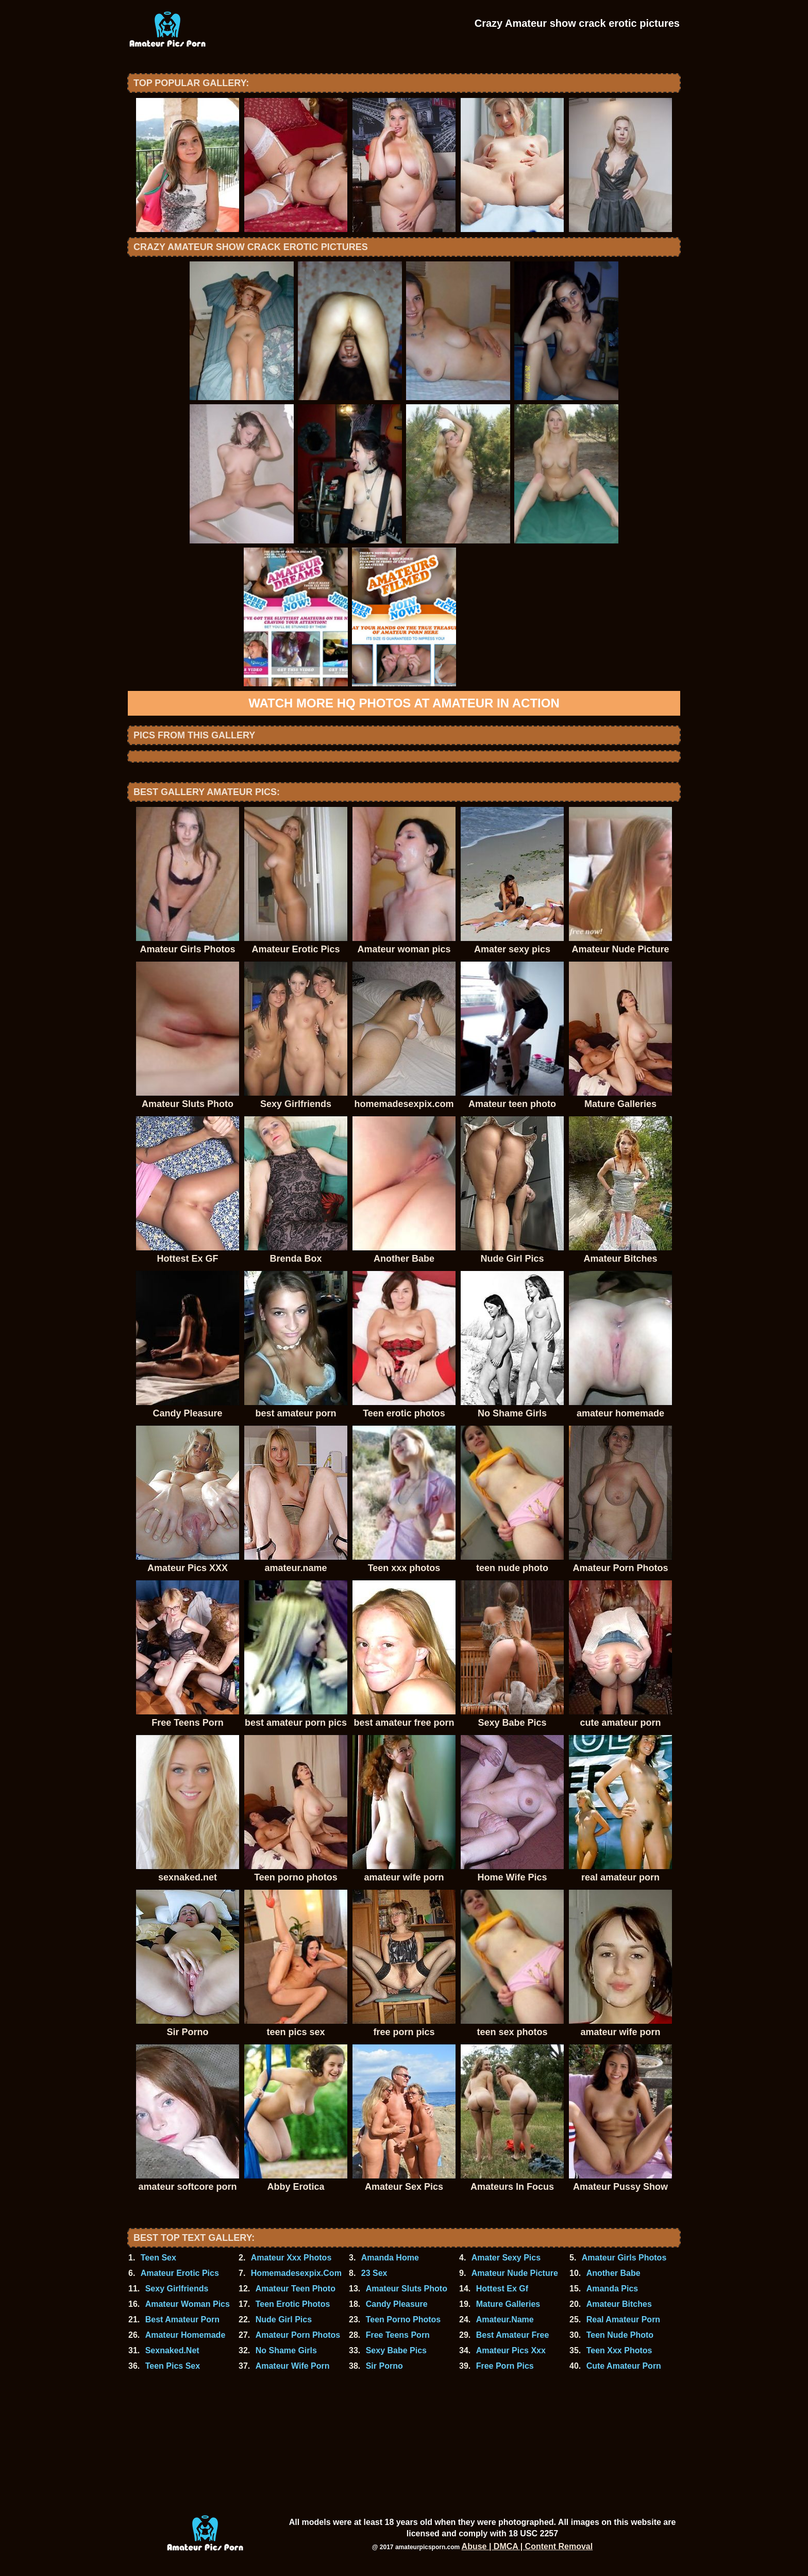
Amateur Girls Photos (624, 2257)
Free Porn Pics (505, 2366)
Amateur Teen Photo (295, 2288)
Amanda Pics (612, 2288)
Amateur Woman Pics (187, 2304)
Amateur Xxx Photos (291, 2257)
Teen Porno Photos (403, 2319)
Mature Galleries (508, 2304)
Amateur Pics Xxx (511, 2350)
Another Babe (613, 2273)
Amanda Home (390, 2257)
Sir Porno (384, 2366)
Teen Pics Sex (172, 2366)
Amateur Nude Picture (515, 2273)
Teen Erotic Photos (293, 2304)
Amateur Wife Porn (293, 2366)
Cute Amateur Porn (623, 2366)
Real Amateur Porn (623, 2319)
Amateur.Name (505, 2319)
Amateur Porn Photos (298, 2335)
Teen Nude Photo (619, 2335)
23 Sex (374, 2273)
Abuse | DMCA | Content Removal (527, 2546)
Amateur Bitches (619, 2304)
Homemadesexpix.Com (296, 2273)
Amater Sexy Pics (506, 2257)
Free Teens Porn (398, 2335)
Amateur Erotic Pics (180, 2273)
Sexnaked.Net (172, 2350)
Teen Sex (158, 2257)
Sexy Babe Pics (396, 2350)
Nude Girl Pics (284, 2319)
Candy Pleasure (397, 2304)
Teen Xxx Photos (619, 2350)
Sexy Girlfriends (177, 2288)
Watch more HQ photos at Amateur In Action (404, 703)
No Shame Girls (286, 2350)
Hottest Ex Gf (502, 2288)
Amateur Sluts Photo (406, 2288)
